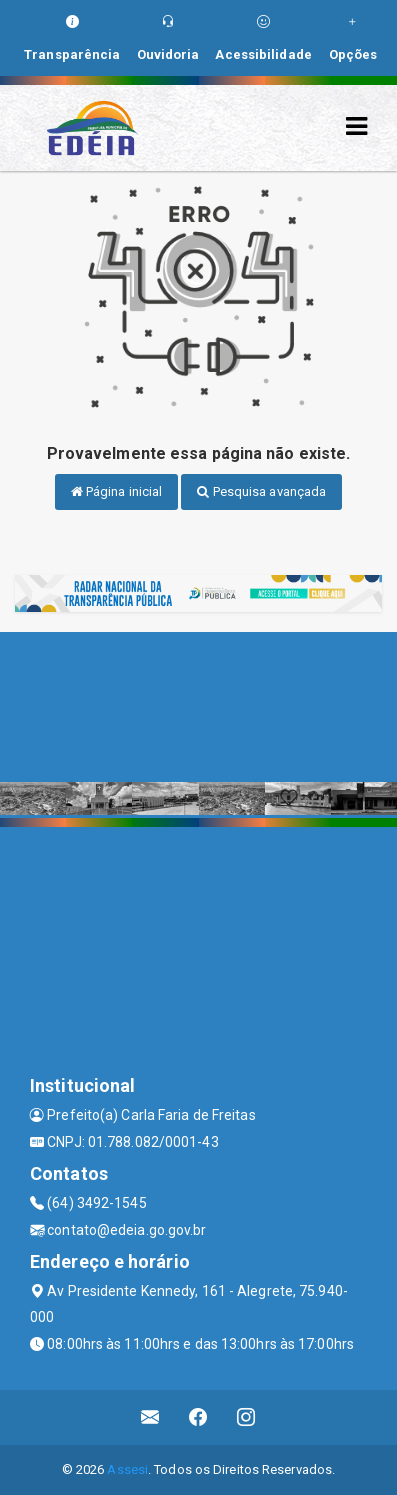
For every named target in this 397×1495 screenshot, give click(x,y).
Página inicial (117, 491)
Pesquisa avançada (261, 491)
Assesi (127, 1469)
